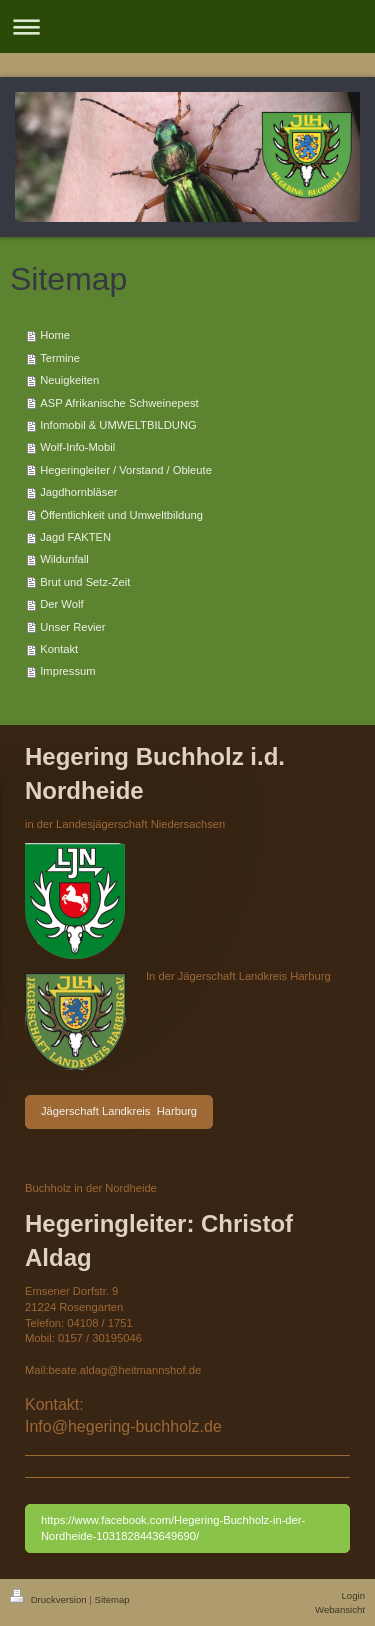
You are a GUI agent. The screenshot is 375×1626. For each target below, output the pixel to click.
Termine (60, 358)
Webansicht (340, 1609)
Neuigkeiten (69, 380)
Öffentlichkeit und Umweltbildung (121, 515)
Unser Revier (72, 627)
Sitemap (111, 1599)
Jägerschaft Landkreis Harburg (119, 1111)
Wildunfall (64, 559)
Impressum (67, 671)
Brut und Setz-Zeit (85, 582)
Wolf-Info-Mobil (77, 447)
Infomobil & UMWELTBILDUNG (118, 425)
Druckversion (49, 1599)
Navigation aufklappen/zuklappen (187, 26)
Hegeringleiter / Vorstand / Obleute (126, 470)
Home (55, 335)
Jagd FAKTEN (75, 537)
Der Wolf (61, 604)
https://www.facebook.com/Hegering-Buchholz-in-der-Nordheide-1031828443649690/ (173, 1528)
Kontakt (59, 649)
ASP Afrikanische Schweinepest (119, 403)
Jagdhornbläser (78, 492)
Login (353, 1595)
